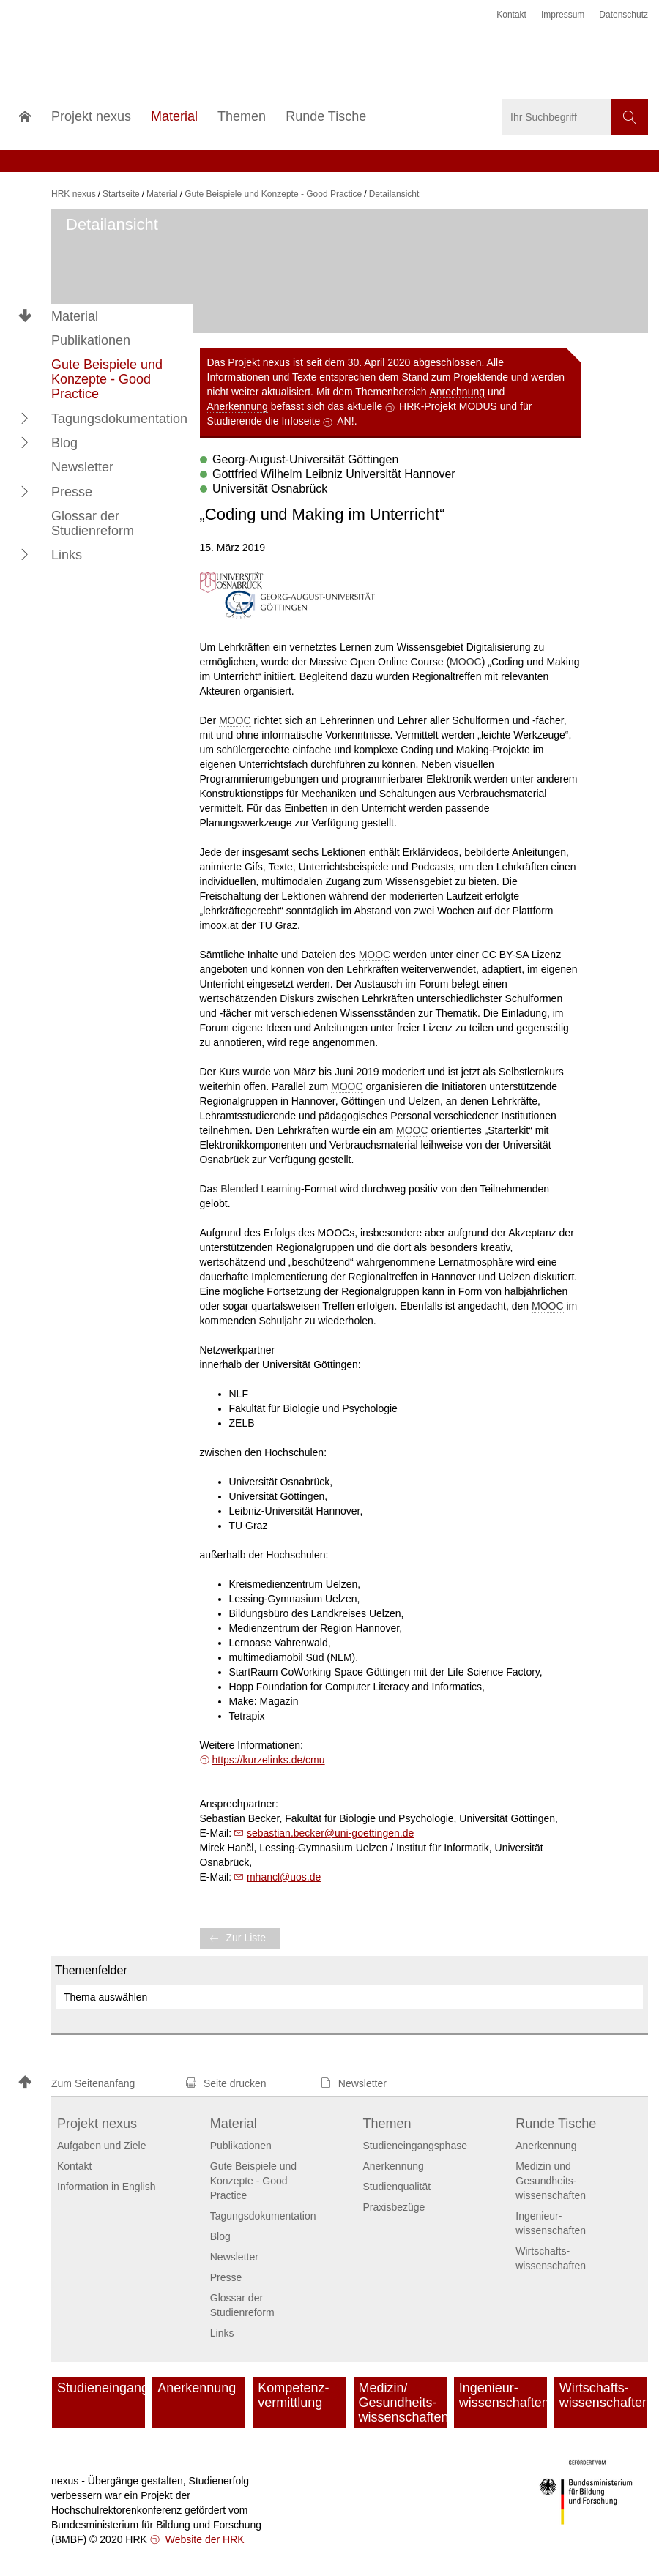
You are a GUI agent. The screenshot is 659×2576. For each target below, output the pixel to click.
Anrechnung (457, 391)
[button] (25, 418)
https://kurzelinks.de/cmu (268, 1760)
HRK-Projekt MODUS (448, 406)
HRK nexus (73, 194)
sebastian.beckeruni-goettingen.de (330, 1833)
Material (74, 316)
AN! (345, 421)
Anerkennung (237, 406)
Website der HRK (204, 2539)
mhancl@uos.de (284, 1877)
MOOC (466, 662)
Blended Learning (260, 1189)
